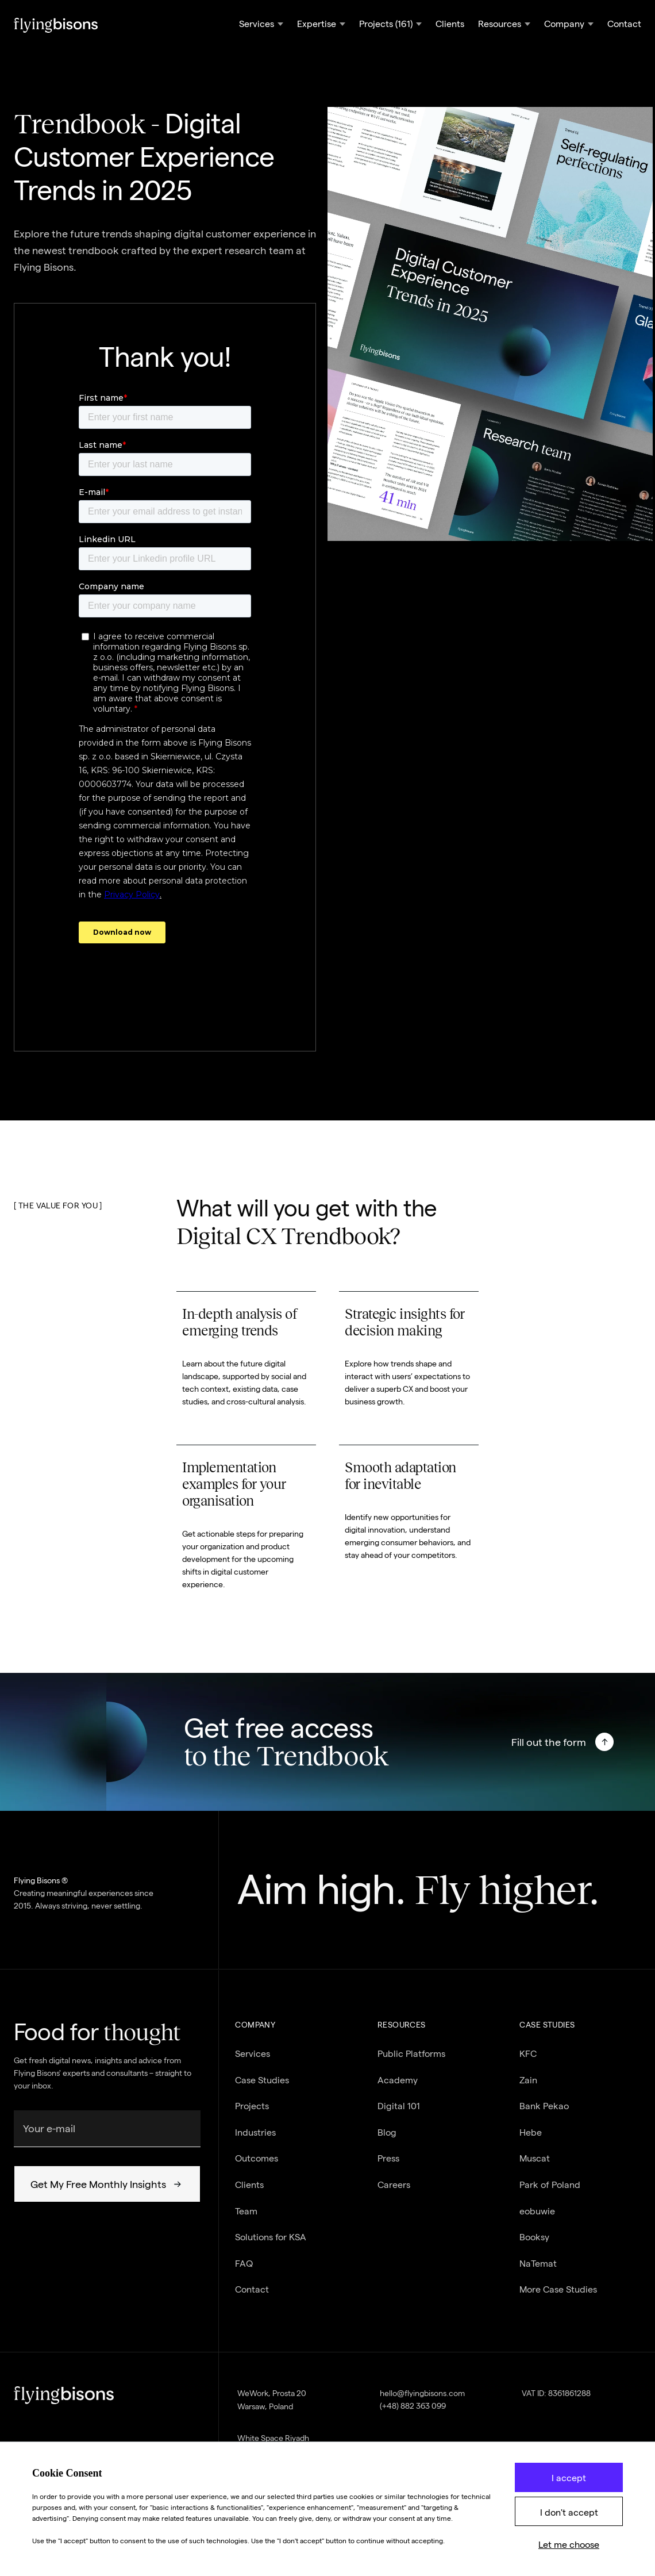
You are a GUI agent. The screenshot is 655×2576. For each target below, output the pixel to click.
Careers (393, 2192)
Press (388, 2166)
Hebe (530, 2140)
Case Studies (262, 2088)
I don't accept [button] (569, 2512)
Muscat (534, 2166)
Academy (397, 2088)
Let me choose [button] (568, 2545)
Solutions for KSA (270, 2244)
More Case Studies (558, 2297)
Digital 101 (398, 2113)
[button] (261, 25)
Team (246, 2219)
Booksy (534, 2244)
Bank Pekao (544, 2113)
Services (252, 2061)
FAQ (244, 2271)
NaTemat (538, 2271)
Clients (450, 24)
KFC (528, 2061)
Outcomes (256, 2166)
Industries (255, 2140)
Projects (252, 2113)
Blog (386, 2140)
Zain (528, 2088)
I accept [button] (569, 2478)
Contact (624, 24)
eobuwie (537, 2219)
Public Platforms (411, 2061)
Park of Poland (549, 2192)
